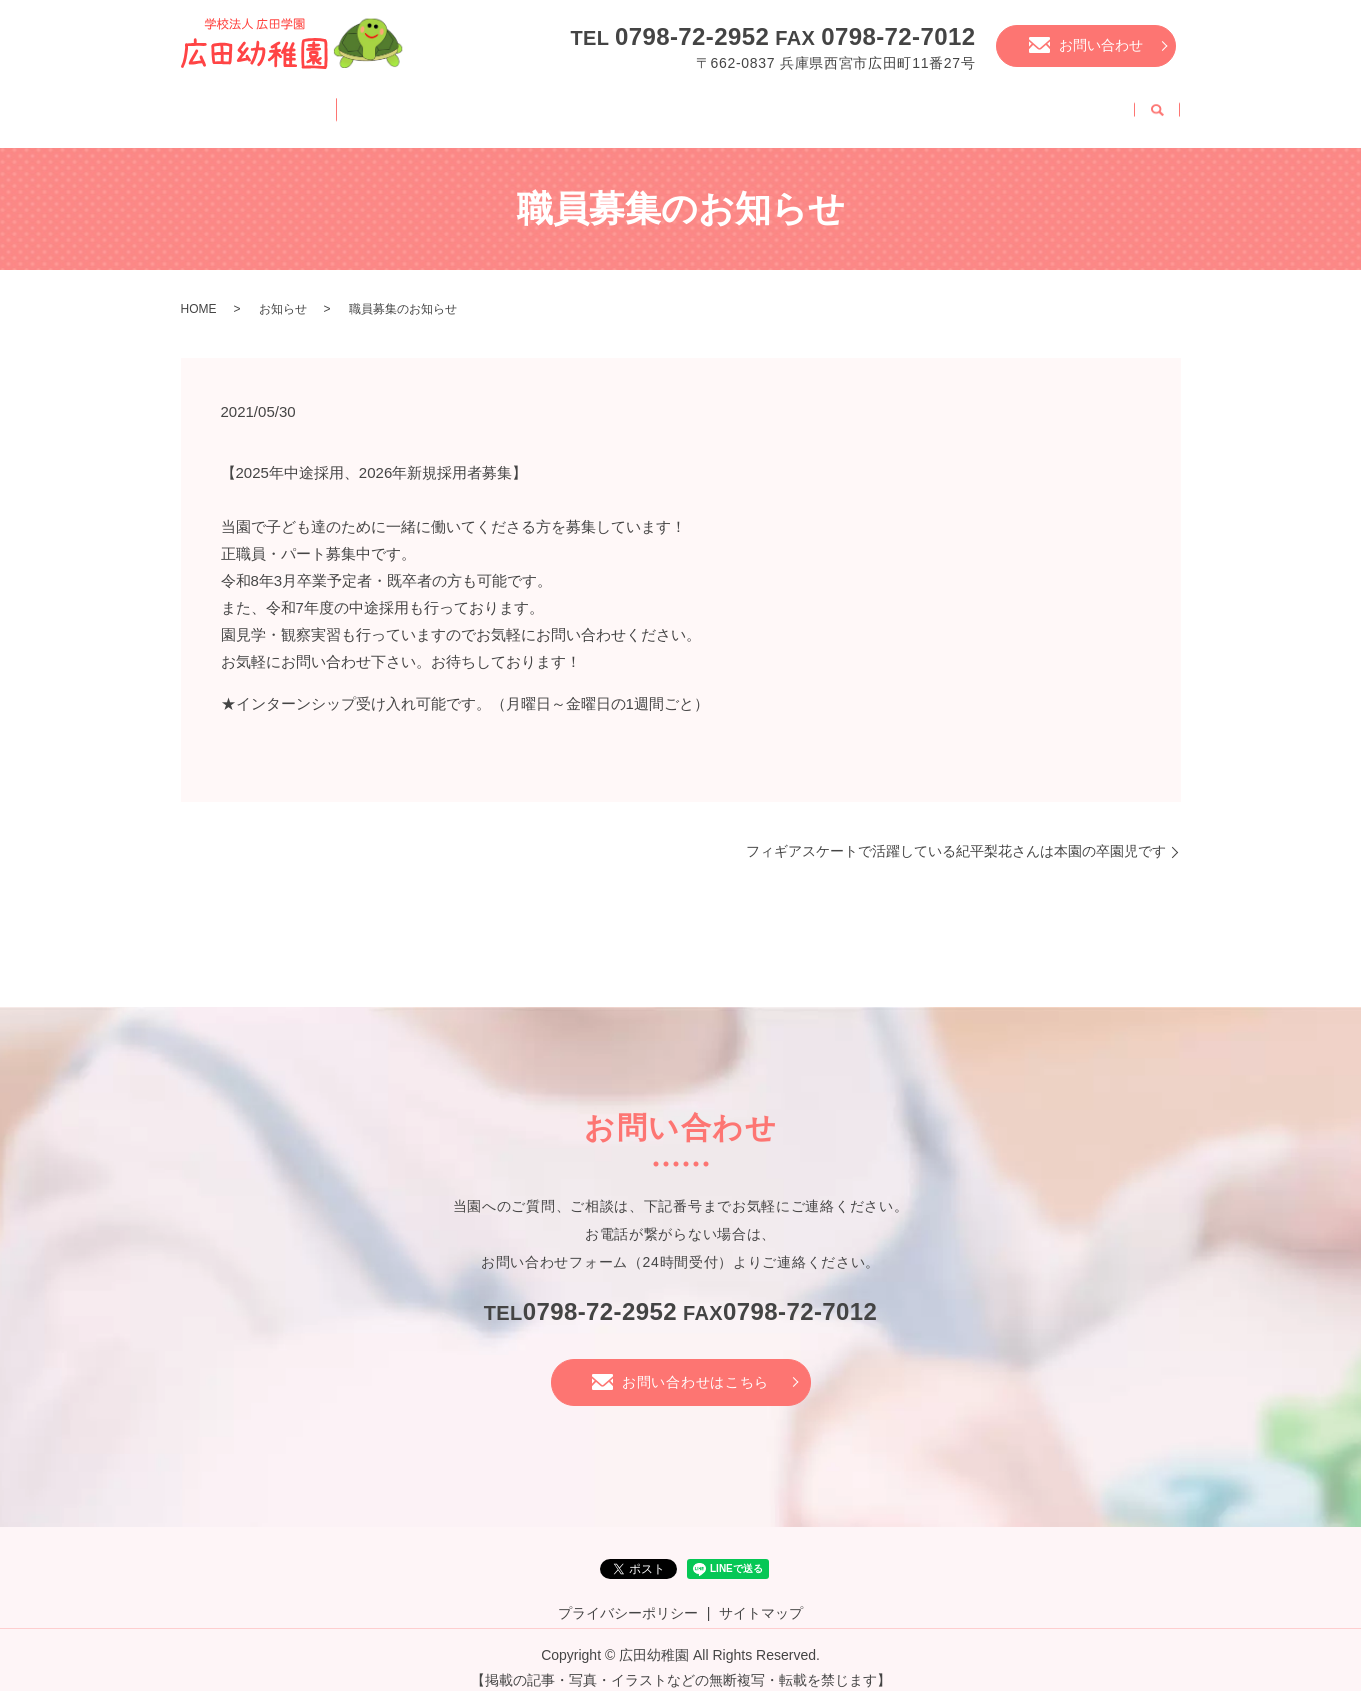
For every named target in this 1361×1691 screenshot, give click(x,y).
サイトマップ (761, 1597)
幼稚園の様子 (604, 104)
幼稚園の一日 (474, 104)
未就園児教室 (967, 104)
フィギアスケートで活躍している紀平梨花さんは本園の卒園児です (956, 835)
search (1157, 106)
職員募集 (1083, 104)
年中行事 (721, 104)
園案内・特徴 (344, 104)
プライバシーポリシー (628, 1597)
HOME (235, 104)
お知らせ (283, 293)
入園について (837, 104)
